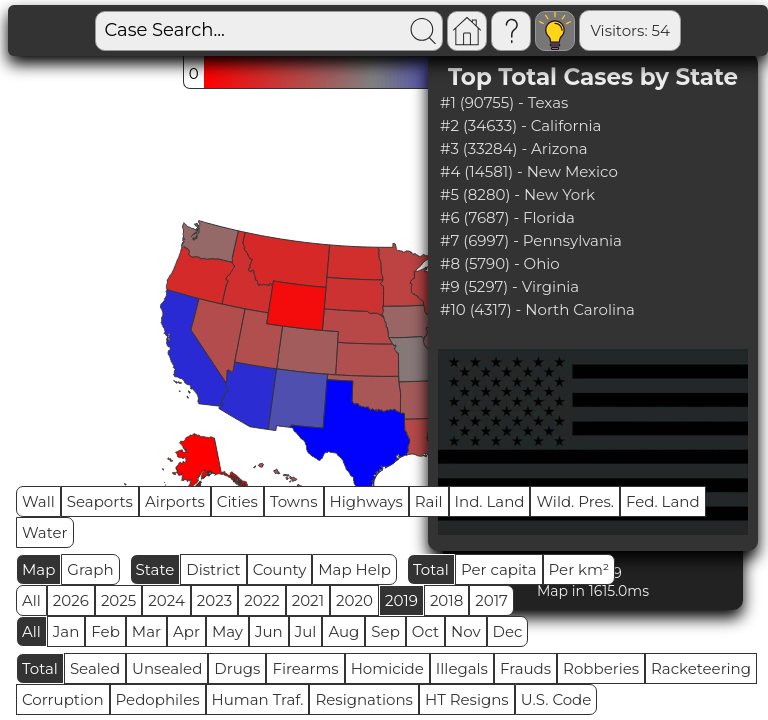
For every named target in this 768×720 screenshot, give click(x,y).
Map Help (354, 569)
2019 (401, 600)
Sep (385, 631)
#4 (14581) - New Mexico (529, 171)
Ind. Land (490, 501)
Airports (175, 501)
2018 (446, 600)
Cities (237, 501)
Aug (343, 631)
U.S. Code (556, 699)
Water (45, 532)
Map (38, 569)
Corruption (63, 699)
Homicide (387, 668)
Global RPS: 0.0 (683, 30)
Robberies (601, 668)
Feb (105, 631)
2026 (71, 600)
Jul (306, 631)
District (213, 569)
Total (431, 569)
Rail (429, 501)
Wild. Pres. (575, 501)
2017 (491, 600)
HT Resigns (467, 699)
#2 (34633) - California (520, 125)
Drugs (237, 668)
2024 (166, 600)
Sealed (95, 668)
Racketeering (701, 668)
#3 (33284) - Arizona (514, 148)
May (227, 631)
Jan (66, 631)
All (31, 600)
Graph (90, 569)
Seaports (100, 501)
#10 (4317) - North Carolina (537, 309)
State (155, 569)
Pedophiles (158, 699)
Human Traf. (258, 699)
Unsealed (167, 668)
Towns (294, 501)
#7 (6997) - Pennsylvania (531, 240)
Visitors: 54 (561, 30)
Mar (146, 631)
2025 (118, 600)
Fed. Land (663, 501)
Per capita (499, 569)
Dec (508, 631)
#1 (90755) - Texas (504, 102)
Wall (38, 501)
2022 (261, 600)
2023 (214, 600)
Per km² (579, 569)
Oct (425, 631)
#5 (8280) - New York (517, 194)
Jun (269, 631)
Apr (186, 631)
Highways (366, 501)
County (280, 569)
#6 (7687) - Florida (507, 217)
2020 (354, 600)
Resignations (364, 699)
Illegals (462, 668)
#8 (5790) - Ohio (500, 263)
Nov (466, 631)
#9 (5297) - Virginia (509, 286)
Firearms (305, 668)
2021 (308, 600)
